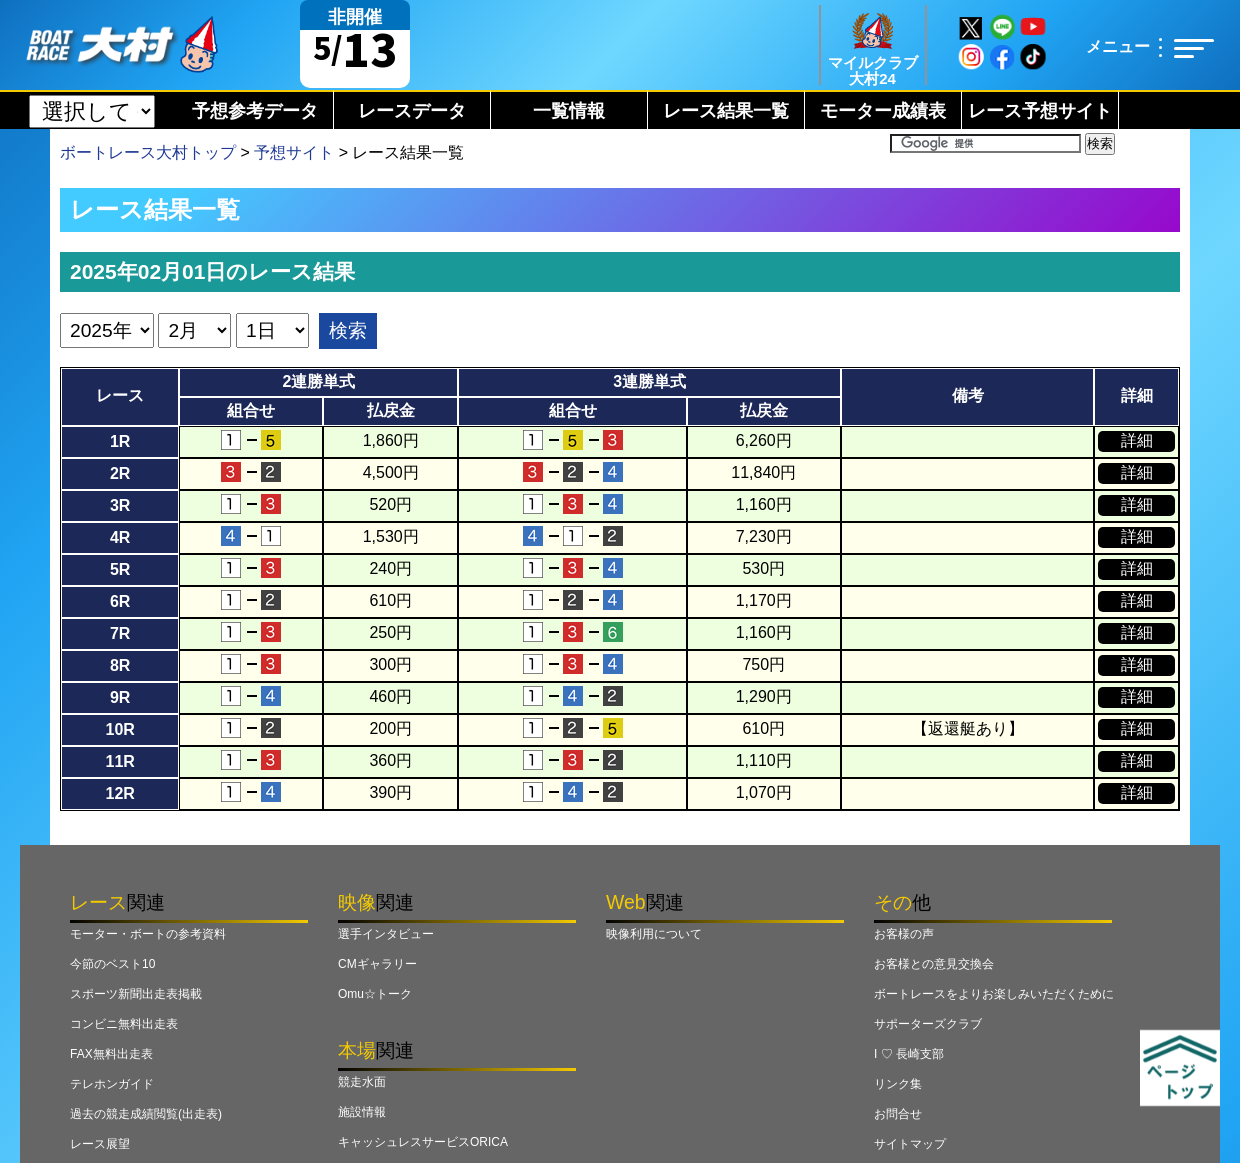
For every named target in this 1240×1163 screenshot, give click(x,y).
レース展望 (100, 1144)
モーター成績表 (883, 111)
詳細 (1137, 440)
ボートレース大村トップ (148, 152)
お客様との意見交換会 (934, 964)
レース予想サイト (1040, 111)
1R (120, 441)
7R (120, 633)
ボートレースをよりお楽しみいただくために (994, 994)
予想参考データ (255, 111)
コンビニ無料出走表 (124, 1024)
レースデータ (412, 111)
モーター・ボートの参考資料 (148, 934)
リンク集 (898, 1084)
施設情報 (362, 1112)
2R (120, 473)
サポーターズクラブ (928, 1024)
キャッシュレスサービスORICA (423, 1142)
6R (120, 601)
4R (120, 537)
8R (120, 665)
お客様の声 (904, 934)
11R (119, 761)
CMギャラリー (377, 964)
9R (120, 697)
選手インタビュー (386, 934)
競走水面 (362, 1082)
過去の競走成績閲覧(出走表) (146, 1114)
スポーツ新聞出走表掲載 (136, 994)
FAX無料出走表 (111, 1054)
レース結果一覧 (726, 111)
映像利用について (654, 934)
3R (120, 505)
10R (119, 729)
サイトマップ (910, 1144)
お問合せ (898, 1114)
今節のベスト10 (112, 964)
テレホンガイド (112, 1084)
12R (119, 793)
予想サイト (294, 152)
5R (120, 569)
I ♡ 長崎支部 (909, 1054)
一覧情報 (569, 111)
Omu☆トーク (375, 994)
